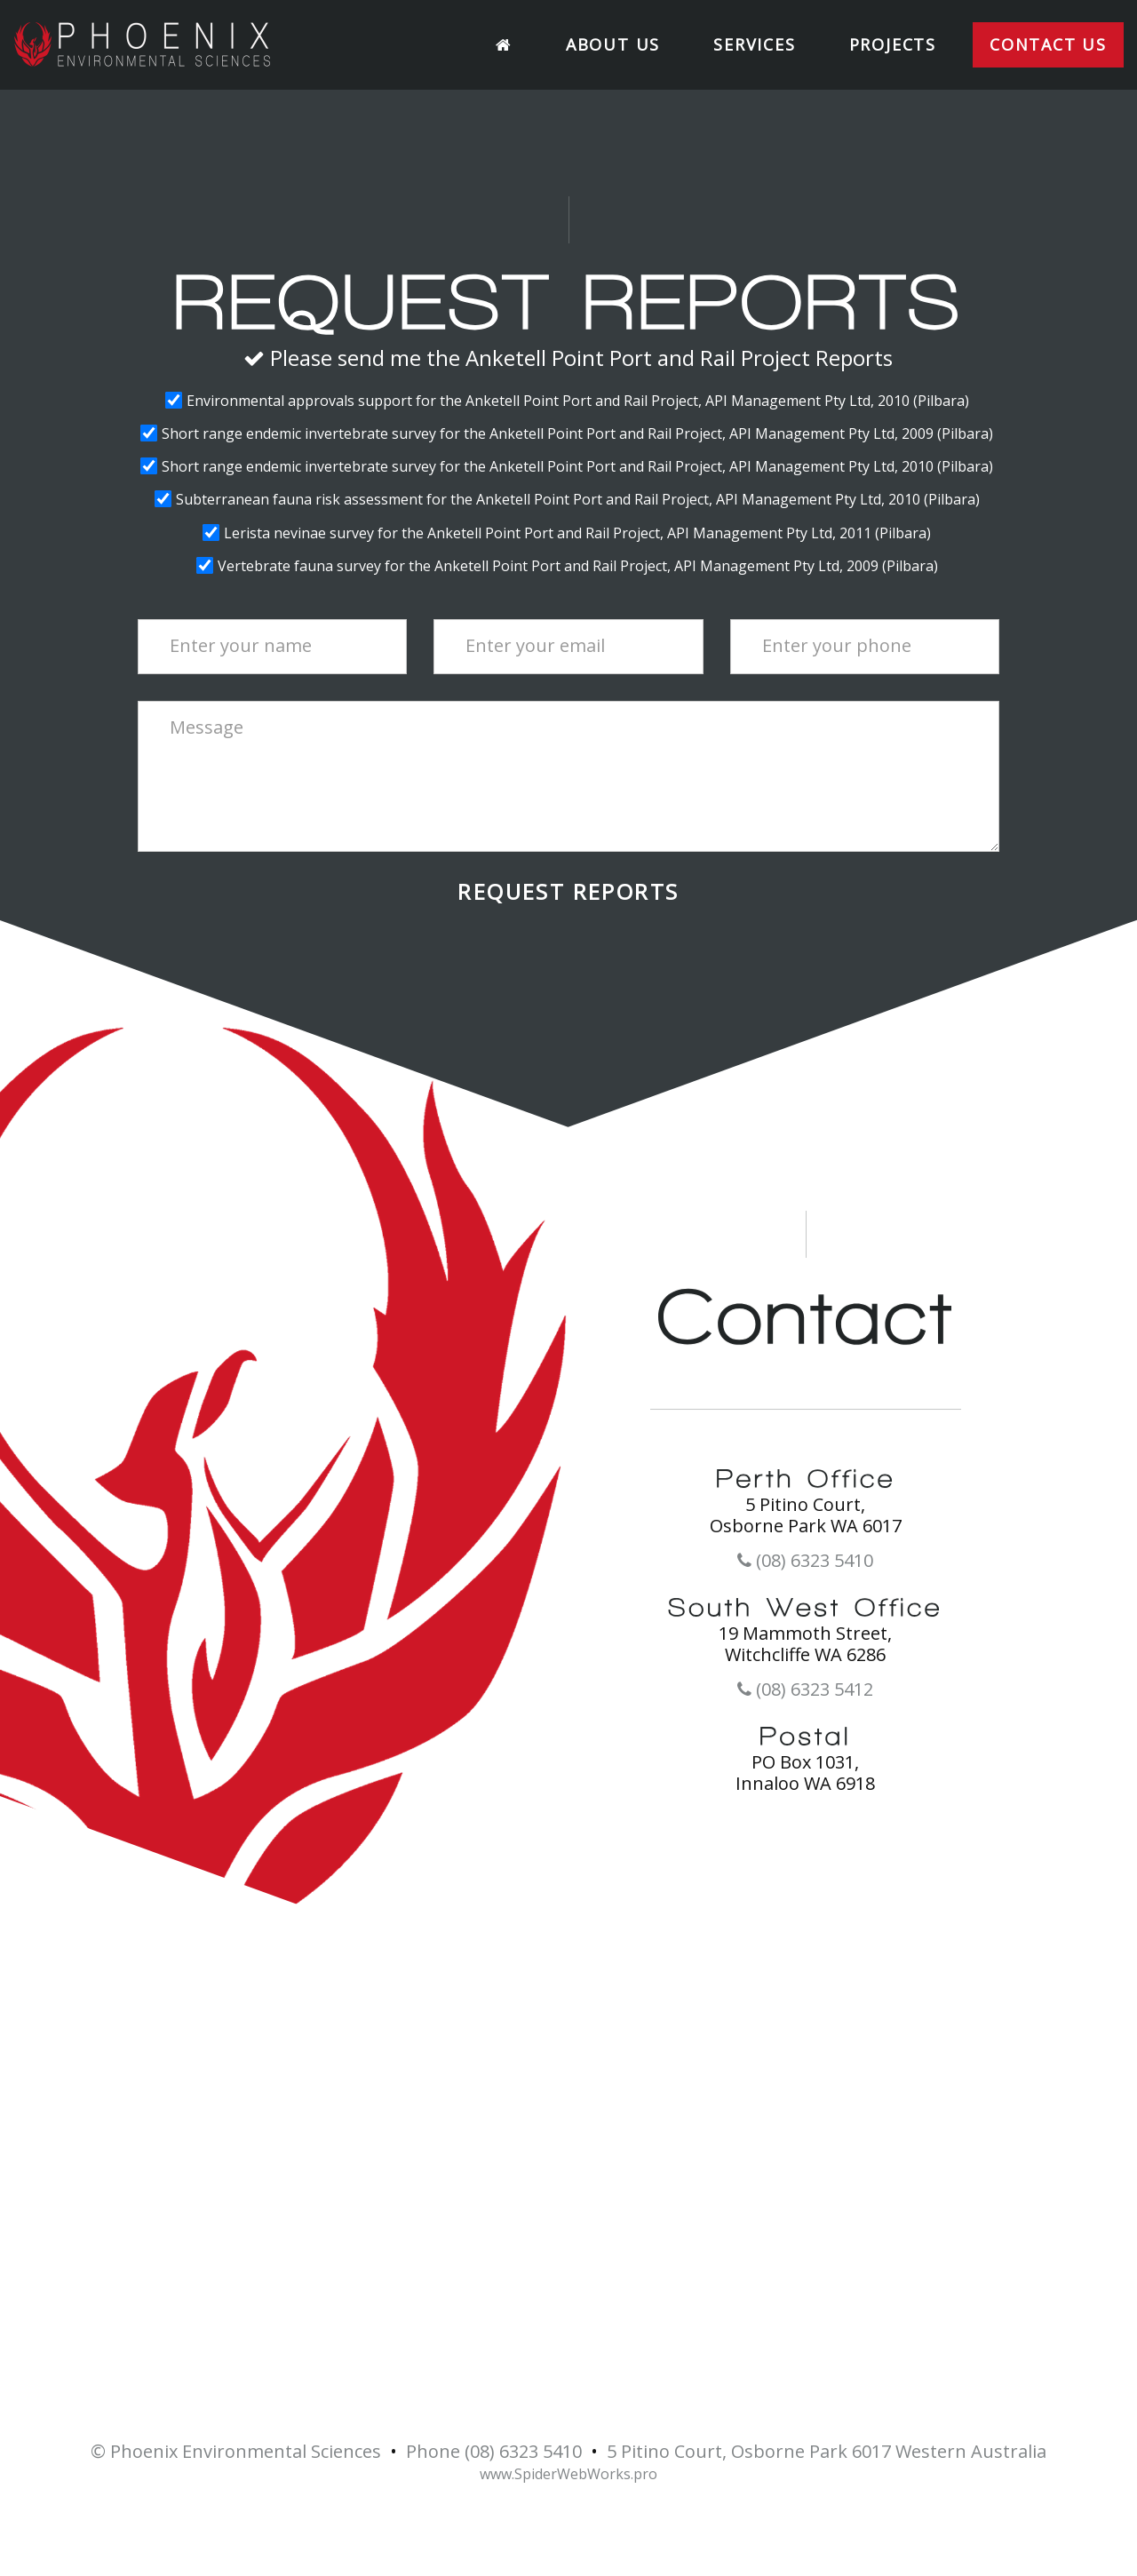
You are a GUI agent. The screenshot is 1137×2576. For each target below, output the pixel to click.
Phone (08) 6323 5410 (494, 2451)
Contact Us (1048, 44)
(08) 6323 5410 (805, 1560)
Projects (892, 44)
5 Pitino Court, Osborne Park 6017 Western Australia (826, 2451)
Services (754, 44)
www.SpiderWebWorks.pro (568, 2474)
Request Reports (568, 892)
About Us (613, 44)
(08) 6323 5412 (805, 1689)
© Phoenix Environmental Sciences (236, 2451)
